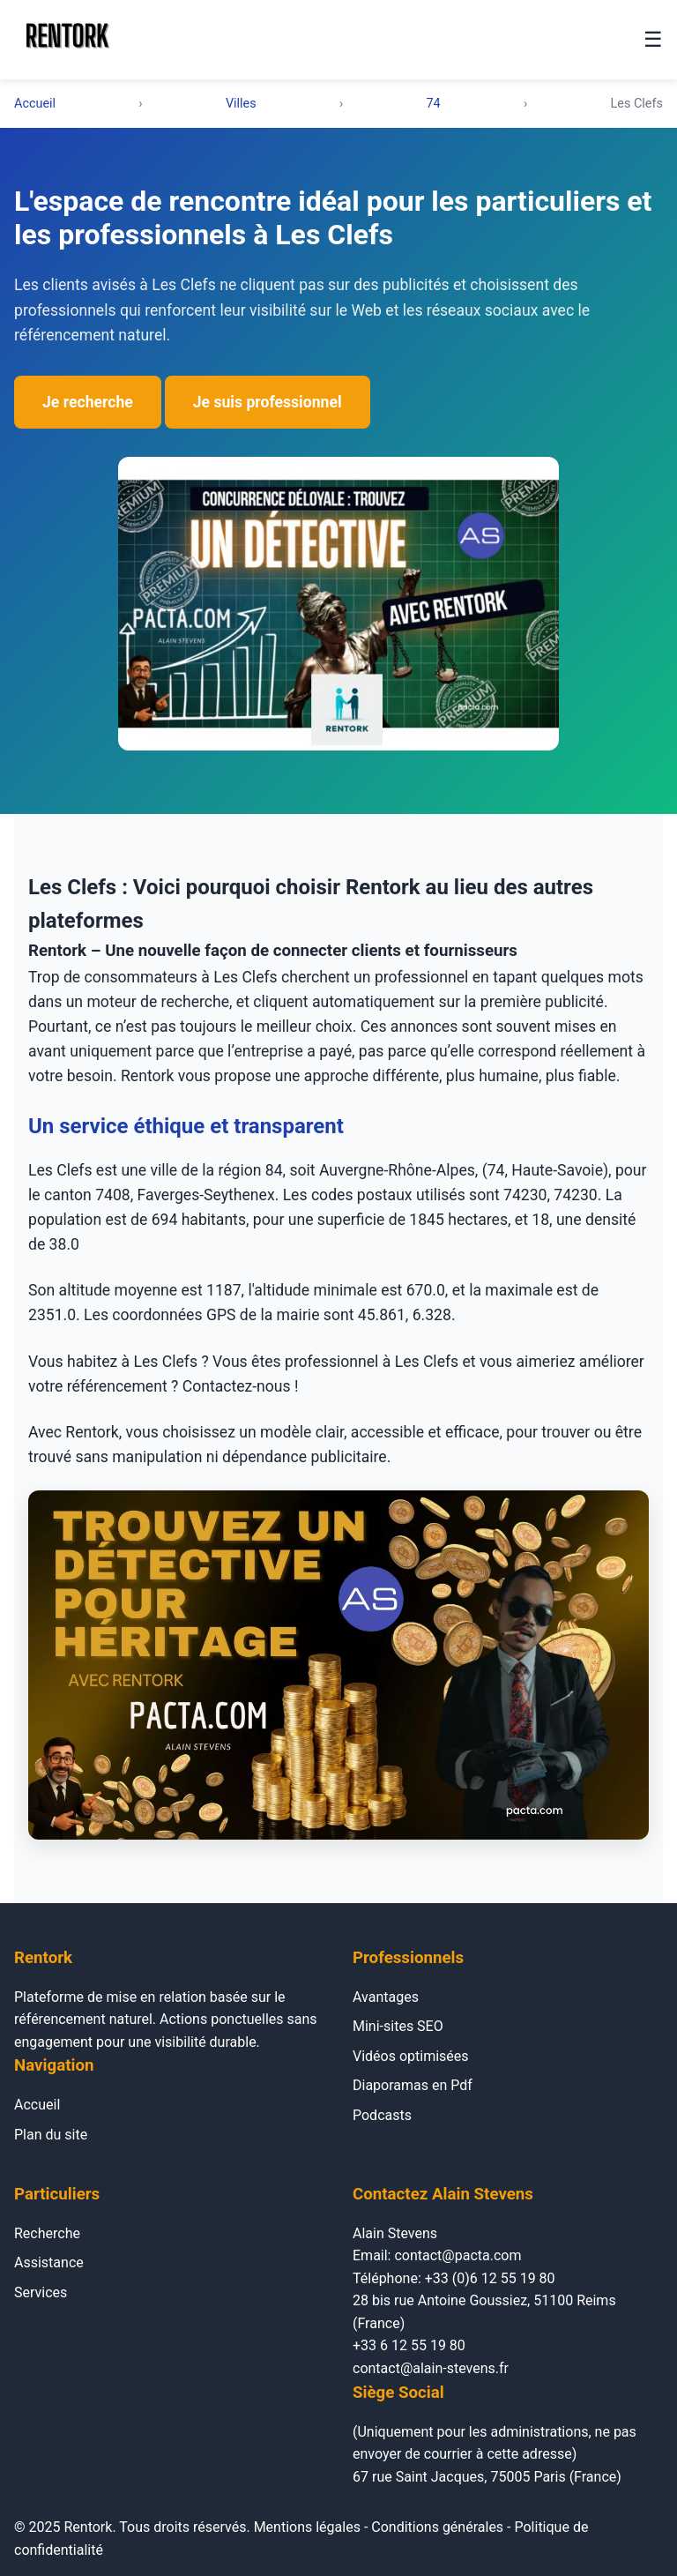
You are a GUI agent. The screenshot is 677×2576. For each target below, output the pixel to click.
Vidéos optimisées (411, 2056)
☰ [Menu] (653, 39)
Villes (241, 103)
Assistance (49, 2262)
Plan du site (50, 2134)
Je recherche (87, 402)
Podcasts (382, 2115)
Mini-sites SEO (398, 2026)
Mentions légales (307, 2527)
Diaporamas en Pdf (412, 2085)
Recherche (47, 2233)
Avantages (386, 1997)
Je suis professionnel (267, 402)
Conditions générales (437, 2527)
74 (434, 103)
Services (40, 2292)
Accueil (35, 103)
